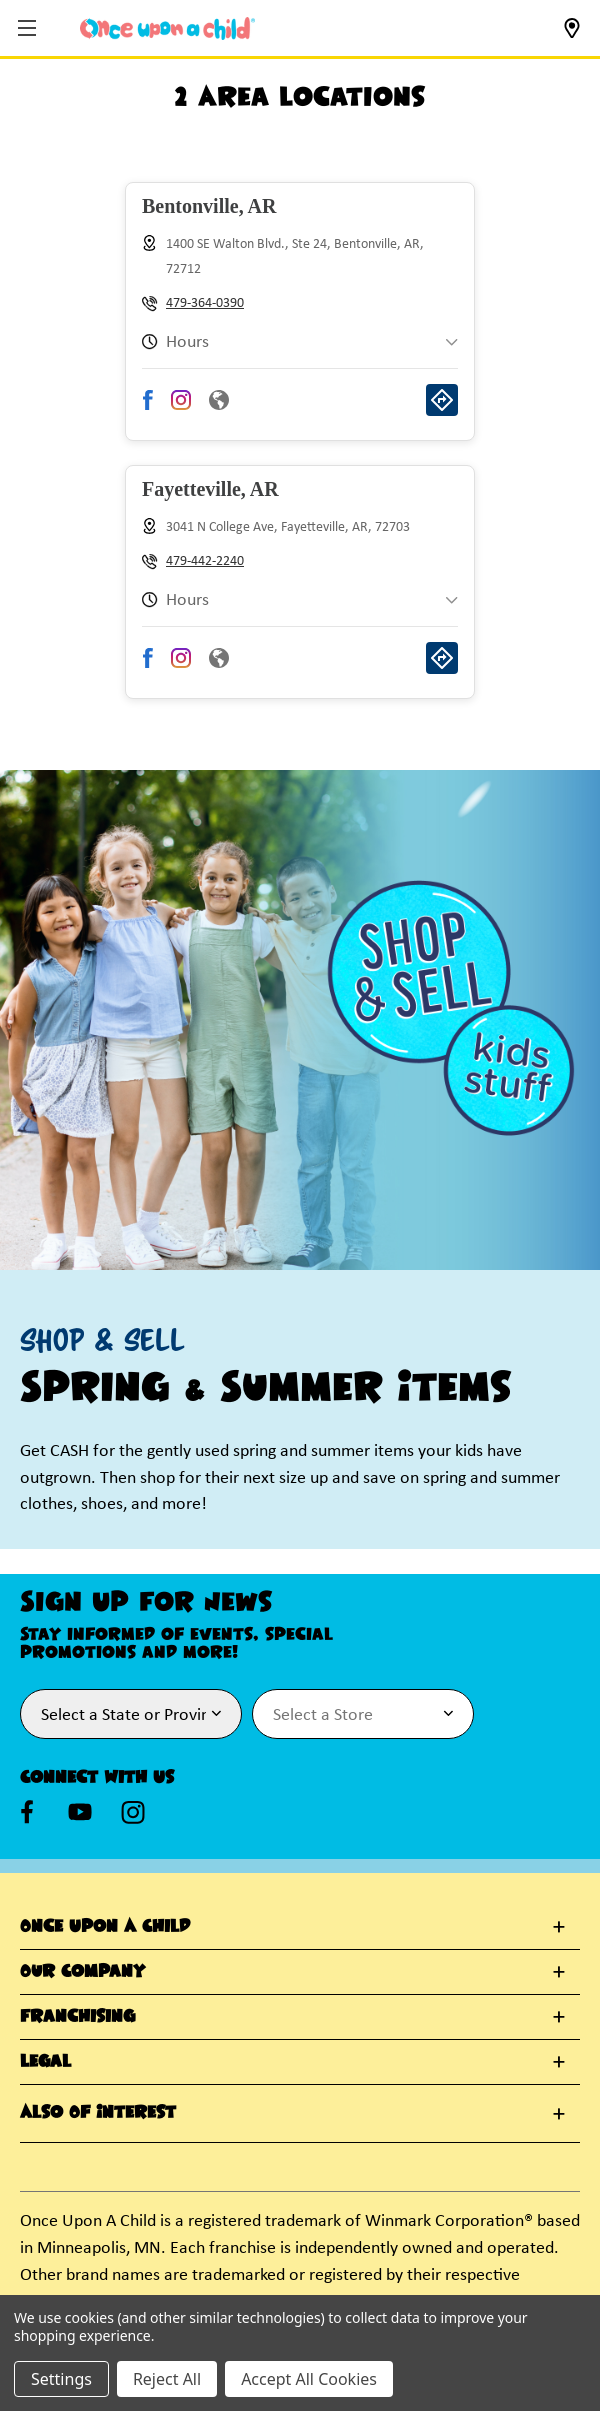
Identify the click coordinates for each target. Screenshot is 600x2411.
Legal (45, 2062)
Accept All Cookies (309, 2379)
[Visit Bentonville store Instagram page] (181, 406)
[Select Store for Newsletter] (363, 1714)
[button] (29, 29)
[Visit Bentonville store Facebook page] (148, 406)
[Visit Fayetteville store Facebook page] (148, 664)
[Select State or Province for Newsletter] (131, 1714)
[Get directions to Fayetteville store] (442, 664)
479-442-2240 (205, 561)
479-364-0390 (205, 303)
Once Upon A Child (105, 1927)
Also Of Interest (98, 2113)
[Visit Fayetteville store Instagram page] (181, 664)
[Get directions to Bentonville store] (442, 406)
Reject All (167, 2379)
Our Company (82, 1972)
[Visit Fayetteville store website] (219, 664)
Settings (61, 2379)
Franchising (77, 2017)
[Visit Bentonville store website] (219, 406)
